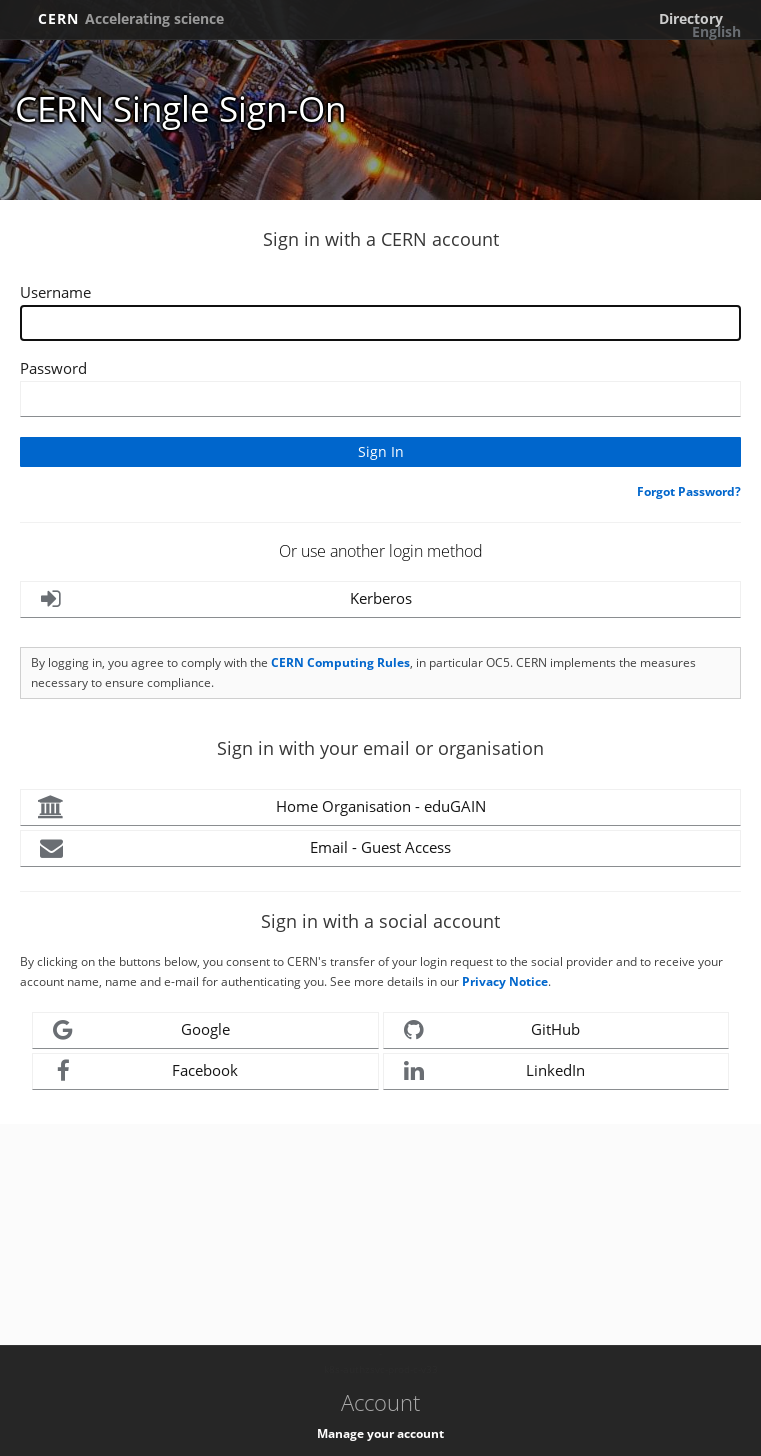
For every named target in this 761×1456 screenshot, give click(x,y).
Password (53, 368)
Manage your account (380, 1433)
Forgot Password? (689, 491)
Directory (691, 18)
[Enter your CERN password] (380, 399)
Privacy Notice (505, 981)
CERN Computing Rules (340, 662)
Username (55, 292)
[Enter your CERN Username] (380, 323)
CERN (131, 18)
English (716, 31)
